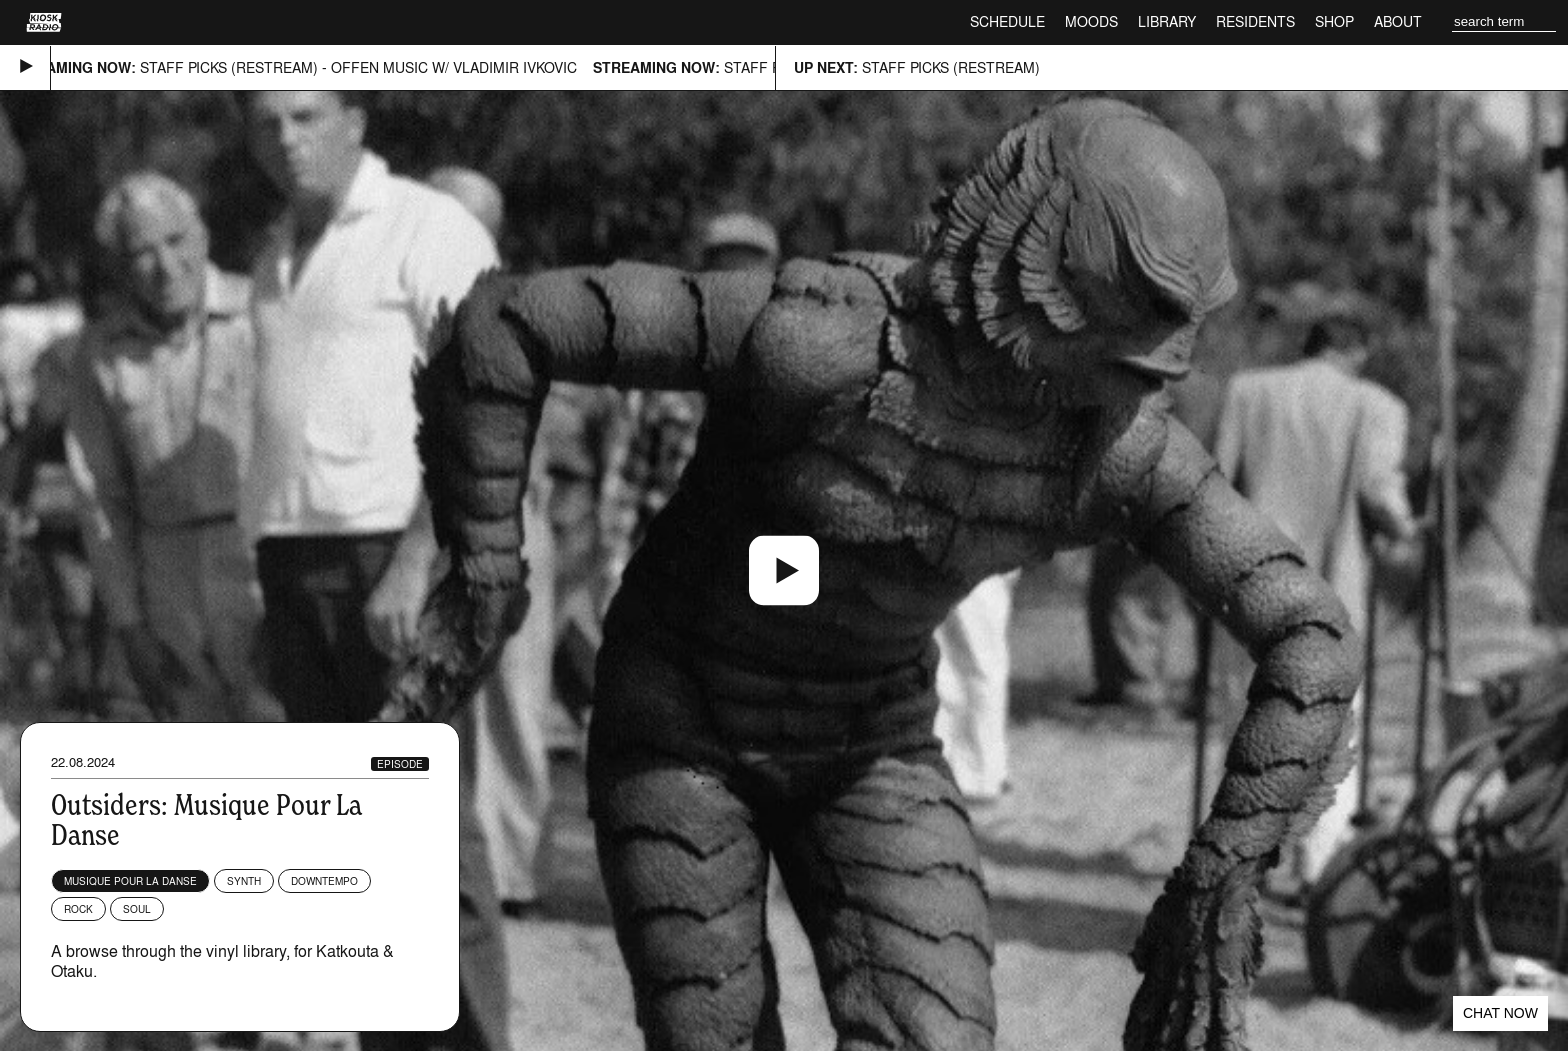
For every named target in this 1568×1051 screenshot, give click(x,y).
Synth (244, 881)
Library (1167, 21)
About (1398, 21)
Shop (1334, 21)
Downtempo (324, 881)
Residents (1255, 21)
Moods (1091, 21)
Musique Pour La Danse (130, 881)
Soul (137, 909)
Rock (78, 909)
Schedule (1007, 21)
